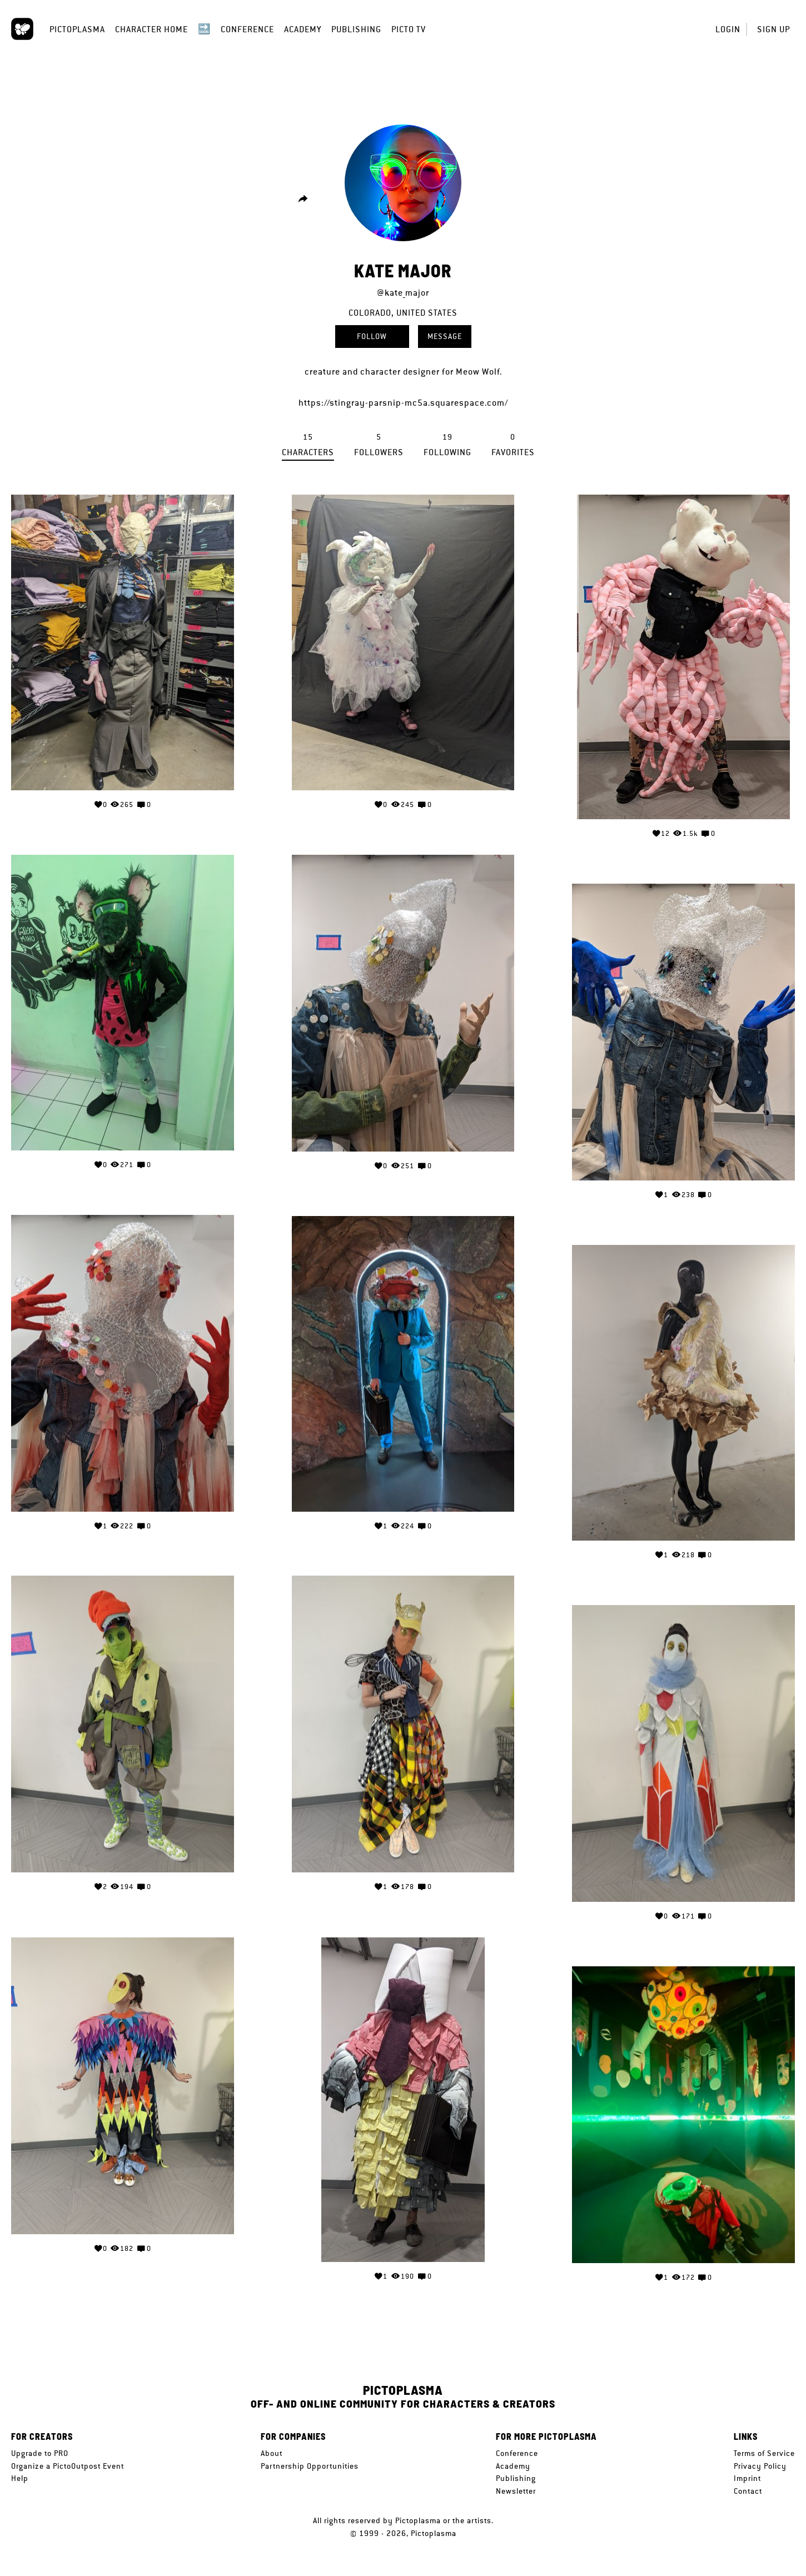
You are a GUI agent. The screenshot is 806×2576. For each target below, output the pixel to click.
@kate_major (403, 292)
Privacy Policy (760, 2466)
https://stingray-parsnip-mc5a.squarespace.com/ (403, 402)
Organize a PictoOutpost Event (67, 2466)
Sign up (773, 29)
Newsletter (516, 2491)
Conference (247, 29)
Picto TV (408, 29)
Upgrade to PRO (39, 2453)
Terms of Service (764, 2453)
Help (19, 2478)
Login (727, 29)
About (271, 2453)
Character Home (151, 29)
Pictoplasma (77, 29)
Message (444, 336)
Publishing (356, 29)
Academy (302, 29)
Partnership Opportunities (310, 2466)
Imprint (747, 2478)
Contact (748, 2491)
